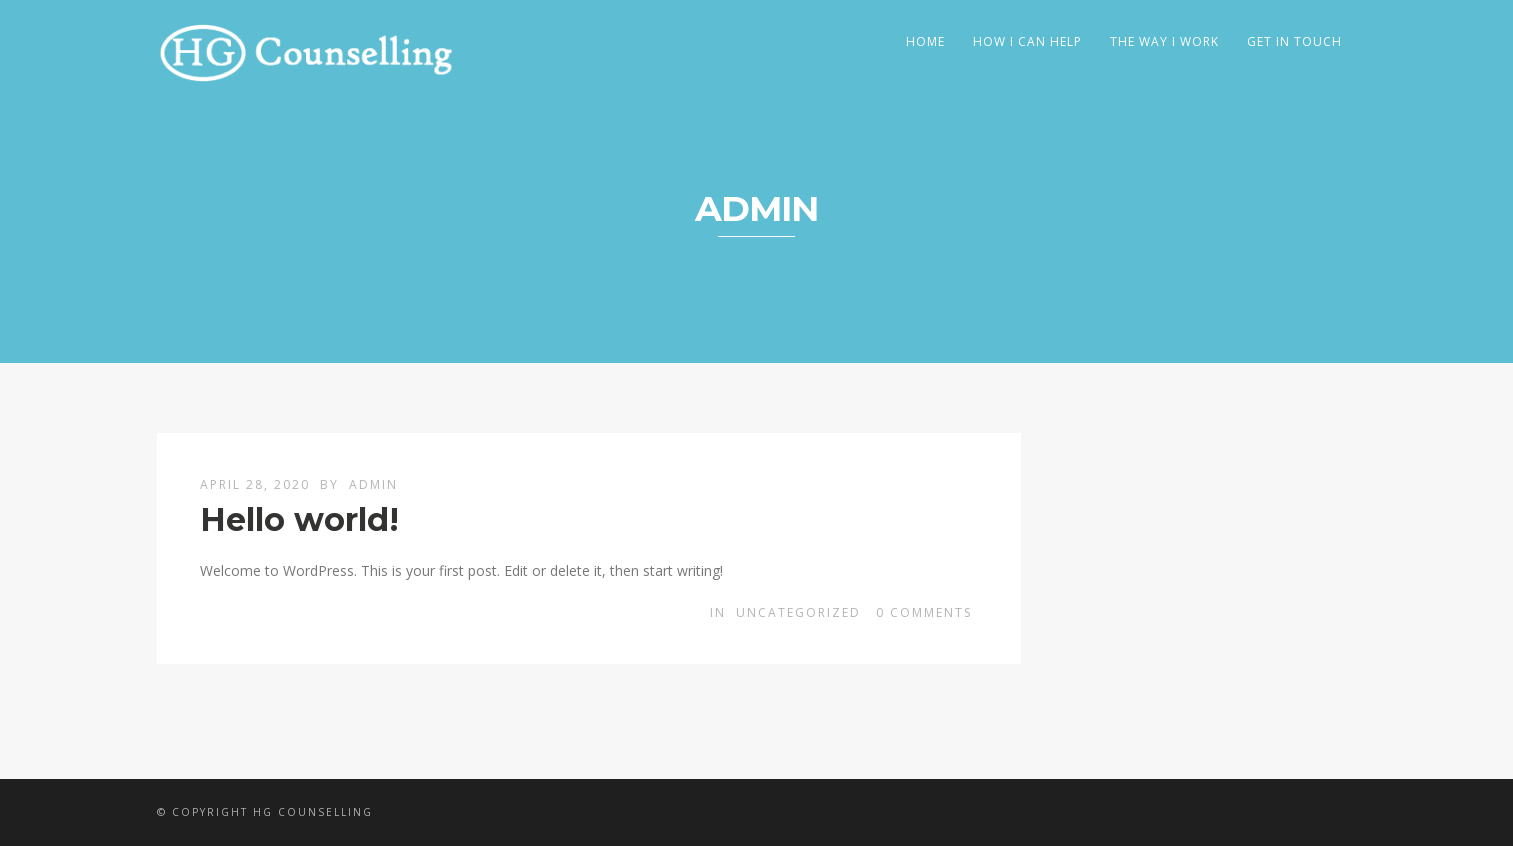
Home (925, 41)
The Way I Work (1164, 41)
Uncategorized (798, 612)
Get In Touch (1294, 41)
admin (373, 484)
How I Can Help (1027, 41)
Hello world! (299, 519)
